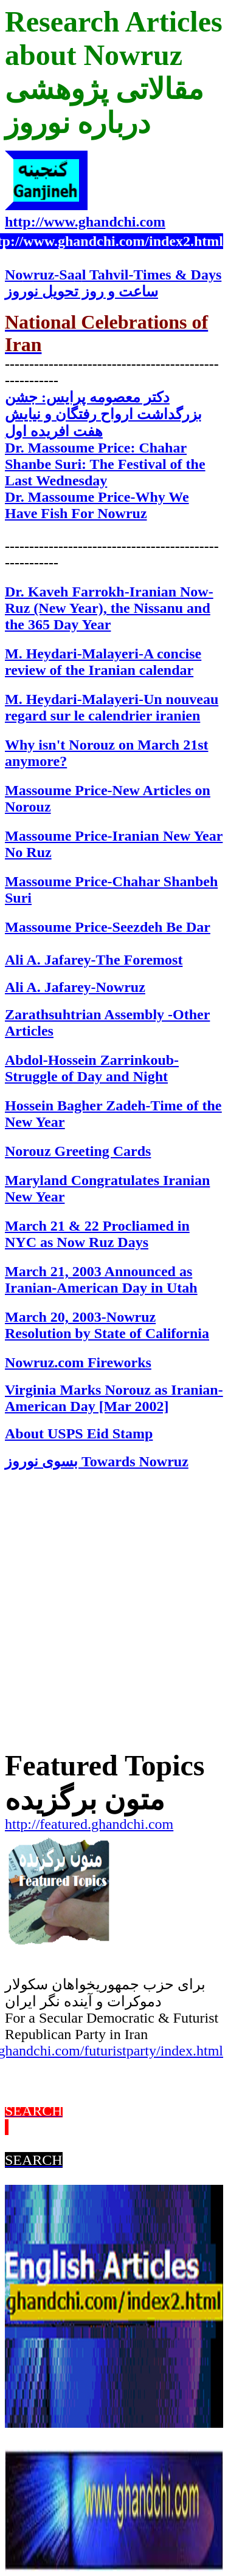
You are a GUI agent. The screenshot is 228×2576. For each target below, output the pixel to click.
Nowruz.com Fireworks (78, 1362)
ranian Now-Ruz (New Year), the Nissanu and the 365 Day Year (109, 608)
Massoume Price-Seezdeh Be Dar (107, 927)
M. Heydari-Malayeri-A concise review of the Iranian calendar (103, 662)
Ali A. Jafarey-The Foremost (93, 960)
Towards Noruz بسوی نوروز (96, 1461)
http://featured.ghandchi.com (89, 1824)
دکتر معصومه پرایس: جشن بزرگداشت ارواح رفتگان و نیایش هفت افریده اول (103, 414)
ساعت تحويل (81, 291)
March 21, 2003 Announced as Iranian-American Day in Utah (101, 1279)
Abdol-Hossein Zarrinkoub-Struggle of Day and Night (92, 1068)
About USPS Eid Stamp (79, 1433)
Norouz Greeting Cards (78, 1151)
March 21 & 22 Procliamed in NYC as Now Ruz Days (97, 1234)
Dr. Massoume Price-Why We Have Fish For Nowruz (97, 505)
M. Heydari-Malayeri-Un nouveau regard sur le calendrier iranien (111, 707)
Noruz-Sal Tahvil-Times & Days (113, 274)
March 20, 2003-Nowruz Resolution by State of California (107, 1325)
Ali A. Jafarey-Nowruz (75, 987)
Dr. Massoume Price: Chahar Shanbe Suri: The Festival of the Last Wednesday (105, 464)
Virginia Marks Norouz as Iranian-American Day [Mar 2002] (114, 1398)
